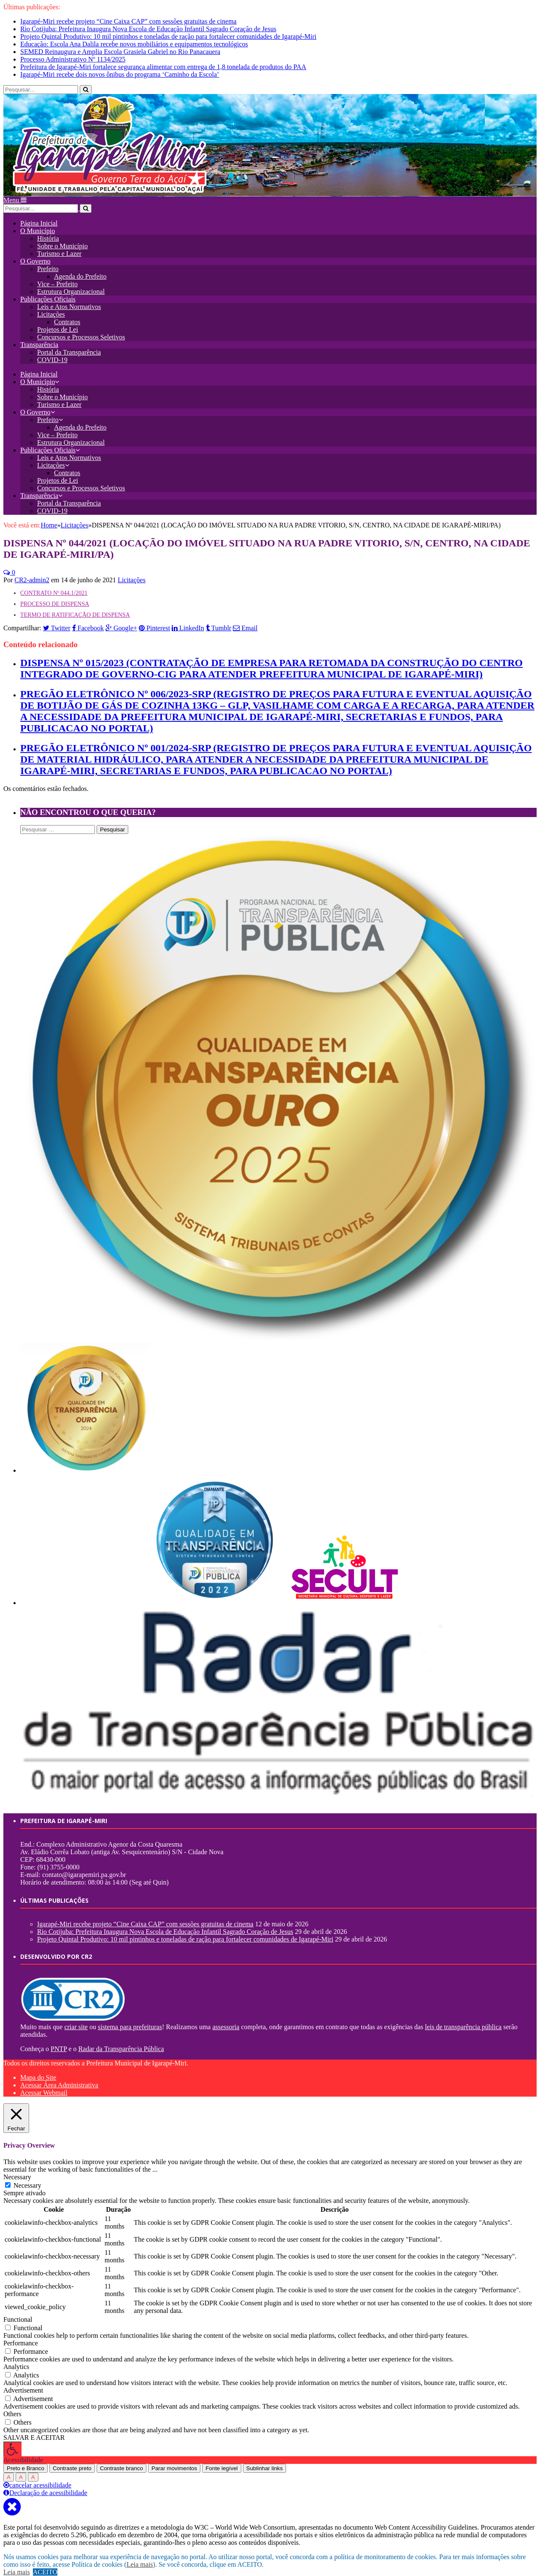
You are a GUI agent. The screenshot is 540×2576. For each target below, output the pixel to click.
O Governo (35, 252)
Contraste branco (121, 2459)
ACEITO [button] (45, 2572)
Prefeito (48, 260)
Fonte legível (221, 2459)
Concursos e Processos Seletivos (81, 328)
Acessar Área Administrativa (59, 2076)
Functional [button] (17, 2310)
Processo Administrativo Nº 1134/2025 (72, 59)
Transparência (39, 335)
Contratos (67, 313)
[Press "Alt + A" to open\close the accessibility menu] (12, 2440)
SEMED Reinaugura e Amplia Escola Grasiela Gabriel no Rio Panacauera (120, 51)
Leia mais (140, 2564)
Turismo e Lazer (59, 244)
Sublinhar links (264, 2459)
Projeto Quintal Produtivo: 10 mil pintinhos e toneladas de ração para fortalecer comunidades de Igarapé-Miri (168, 36)
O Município (37, 222)
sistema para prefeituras (130, 2018)
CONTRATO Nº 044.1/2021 (53, 584)
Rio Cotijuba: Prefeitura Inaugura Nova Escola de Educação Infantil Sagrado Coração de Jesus (148, 28)
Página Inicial (38, 214)
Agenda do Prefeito (80, 267)
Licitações (51, 305)
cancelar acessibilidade (37, 2476)
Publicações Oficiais (48, 290)
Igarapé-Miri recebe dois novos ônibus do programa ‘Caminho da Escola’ (119, 74)
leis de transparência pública (463, 2018)
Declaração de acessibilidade (45, 2483)
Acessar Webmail (44, 2083)
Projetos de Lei (57, 320)
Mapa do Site (38, 2068)
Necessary (27, 2176)
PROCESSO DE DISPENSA (54, 595)
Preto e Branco (25, 2459)
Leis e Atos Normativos (69, 297)
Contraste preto (72, 2459)
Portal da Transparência (69, 343)
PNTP (59, 2040)
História (48, 229)
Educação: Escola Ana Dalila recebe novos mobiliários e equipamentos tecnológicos (134, 44)
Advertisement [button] (23, 2381)
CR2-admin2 (31, 571)
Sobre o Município (62, 237)
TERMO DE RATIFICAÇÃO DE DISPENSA (75, 606)
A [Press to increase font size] (9, 2468)
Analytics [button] (16, 2357)
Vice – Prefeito (57, 275)
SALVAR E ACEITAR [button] (34, 2428)
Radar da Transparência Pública (121, 2040)
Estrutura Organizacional (71, 282)
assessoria (225, 2018)
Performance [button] (20, 2334)
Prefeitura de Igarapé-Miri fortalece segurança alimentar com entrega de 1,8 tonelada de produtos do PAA (163, 66)
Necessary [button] (17, 2168)
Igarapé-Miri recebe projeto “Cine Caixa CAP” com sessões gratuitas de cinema (128, 21)
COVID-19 (52, 351)
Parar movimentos (174, 2459)
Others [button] (12, 2405)
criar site (76, 2018)
